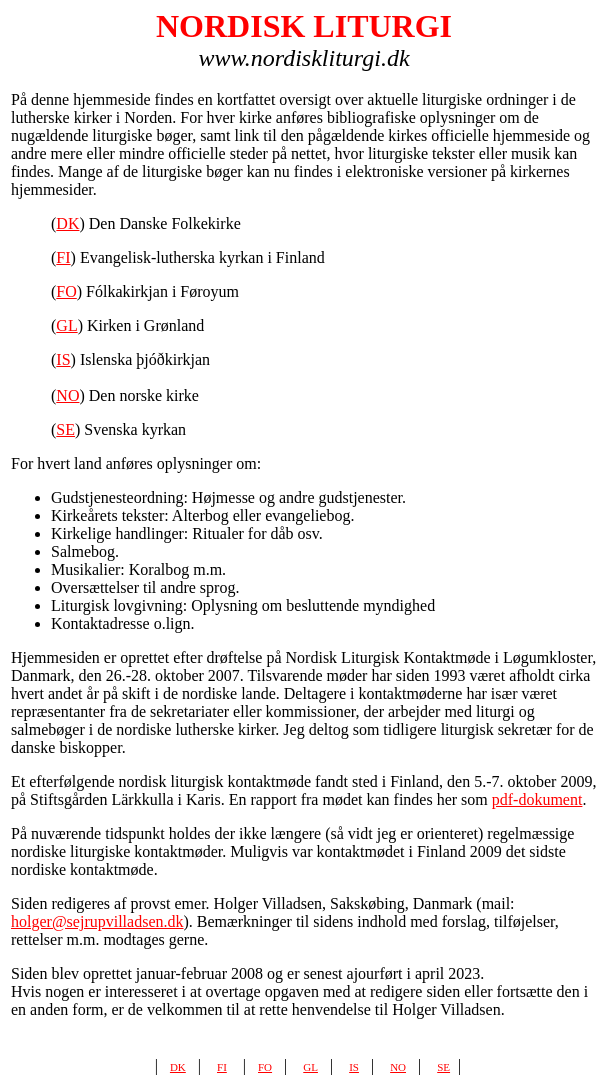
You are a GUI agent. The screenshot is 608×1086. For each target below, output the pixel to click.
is (354, 1065)
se (443, 1065)
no (398, 1065)
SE (65, 429)
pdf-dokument (537, 799)
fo (265, 1065)
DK (67, 223)
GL (66, 325)
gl (310, 1065)
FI (63, 257)
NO (67, 395)
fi (222, 1065)
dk (178, 1065)
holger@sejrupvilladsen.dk (97, 921)
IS (63, 359)
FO (66, 291)
